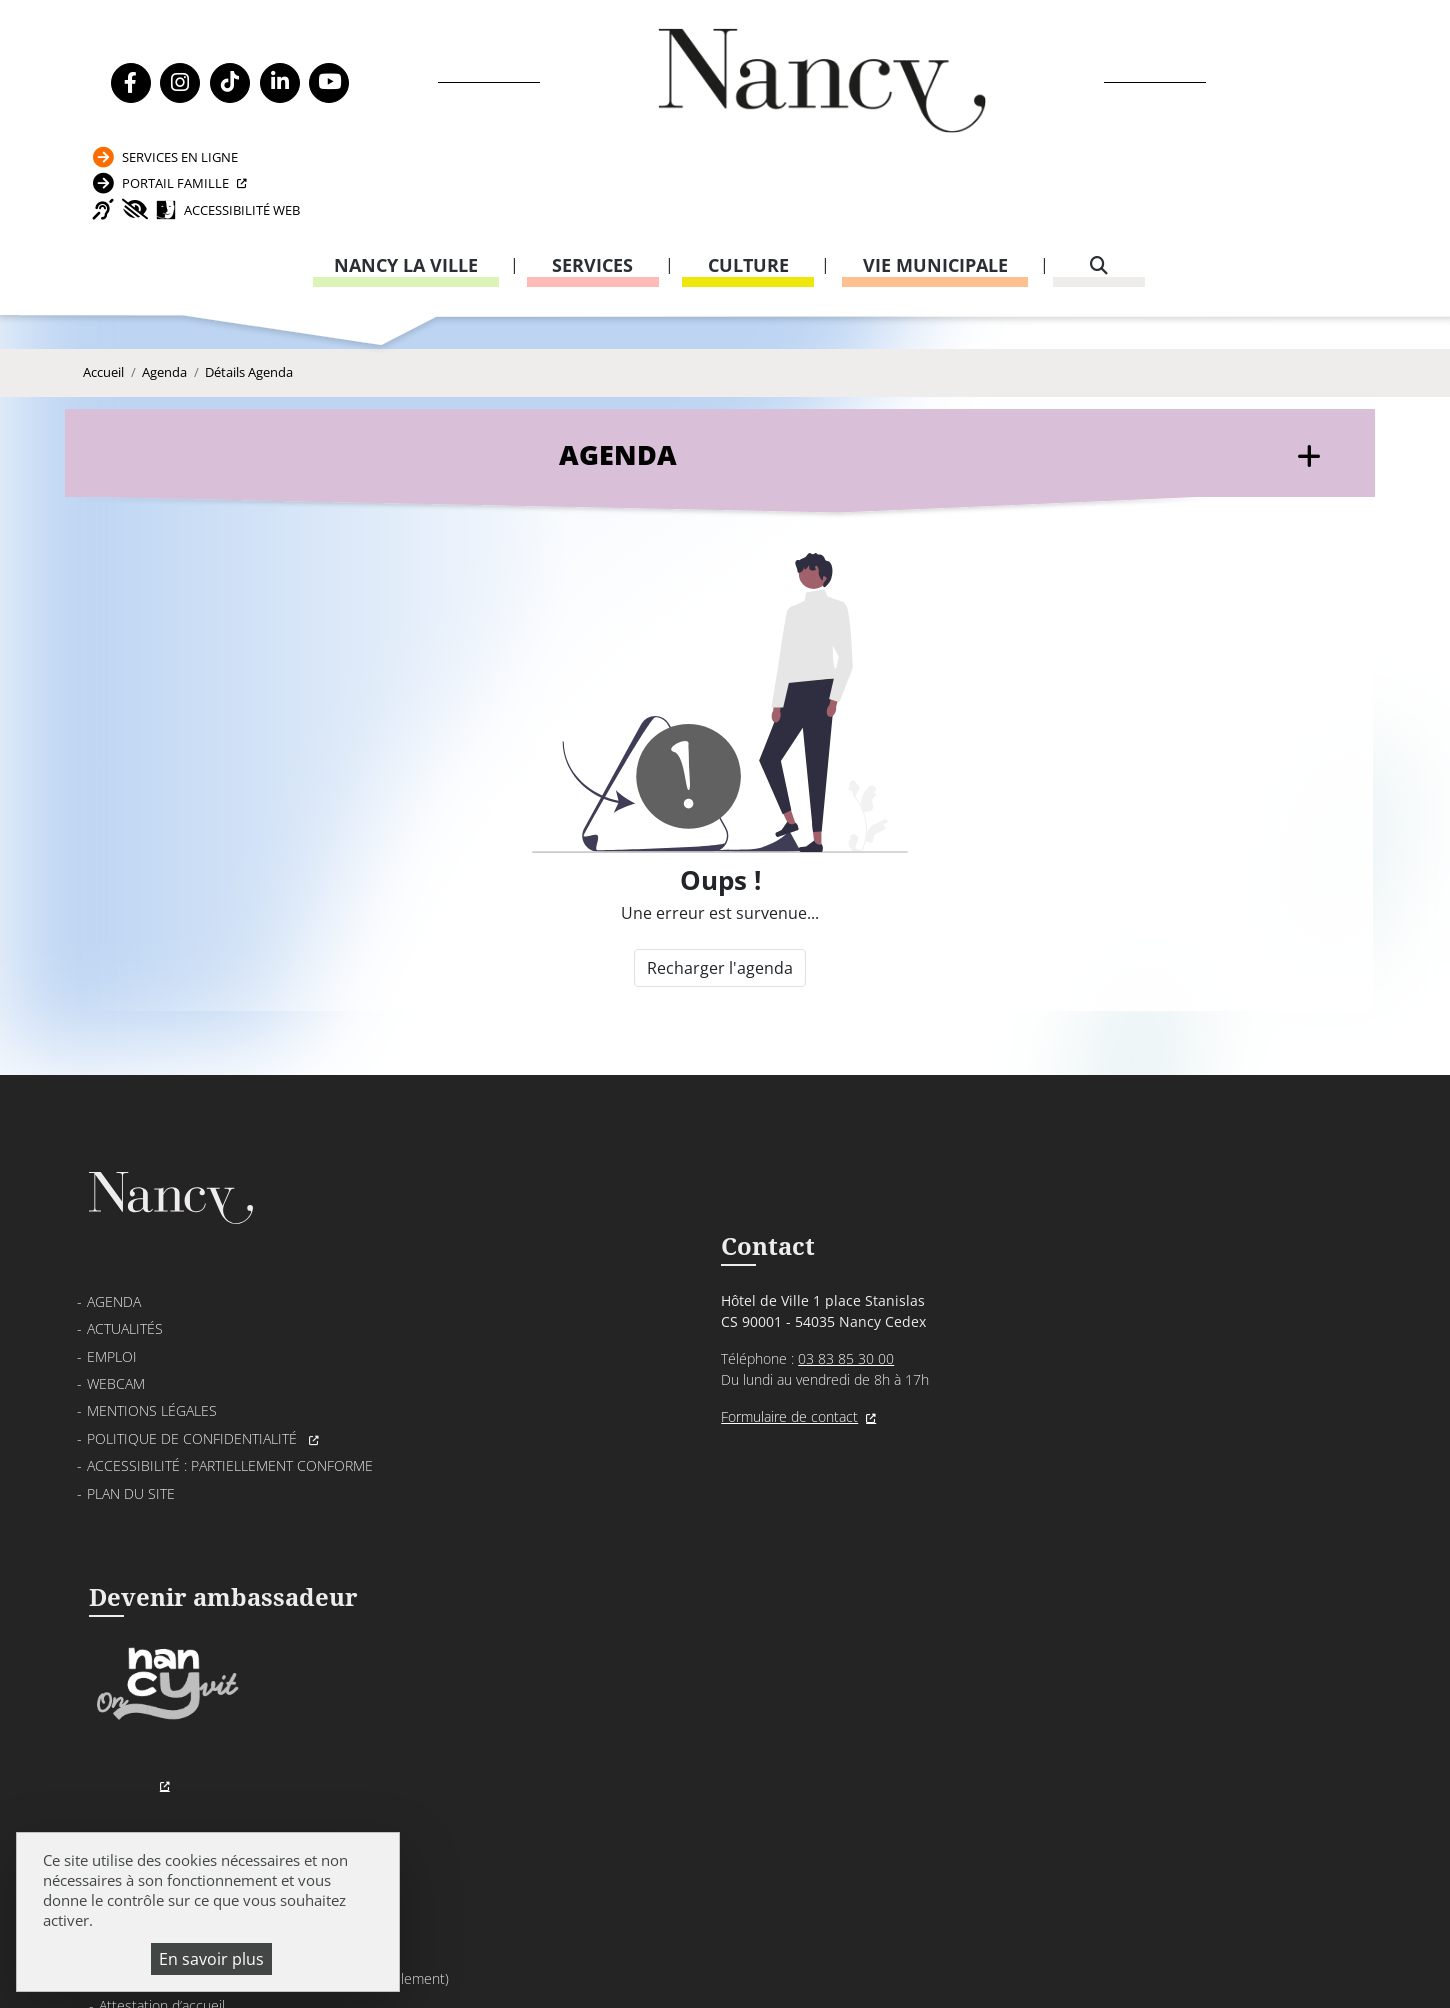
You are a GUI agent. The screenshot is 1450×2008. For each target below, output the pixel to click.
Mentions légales (152, 1370)
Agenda (164, 310)
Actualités (125, 1288)
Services (592, 185)
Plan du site (131, 1452)
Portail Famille (1151, 83)
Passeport (996, 1267)
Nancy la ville (406, 185)
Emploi (112, 1315)
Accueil (103, 310)
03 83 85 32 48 (1001, 1480)
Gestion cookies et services (968, 1963)
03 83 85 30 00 (646, 1321)
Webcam (116, 1342)
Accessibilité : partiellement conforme (230, 1424)
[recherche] (1099, 185)
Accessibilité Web (1186, 123)
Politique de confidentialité (194, 1397)
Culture (748, 185)
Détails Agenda (249, 310)
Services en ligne (1155, 43)
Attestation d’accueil (1026, 1321)
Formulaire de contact (589, 1379)
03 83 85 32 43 (1252, 1577)
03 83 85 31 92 (1252, 1361)
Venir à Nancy (490, 1938)
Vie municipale (935, 185)
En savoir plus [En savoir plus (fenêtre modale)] (211, 1959)
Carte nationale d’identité (1041, 1294)
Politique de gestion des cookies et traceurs (661, 1963)
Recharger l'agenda (719, 912)
